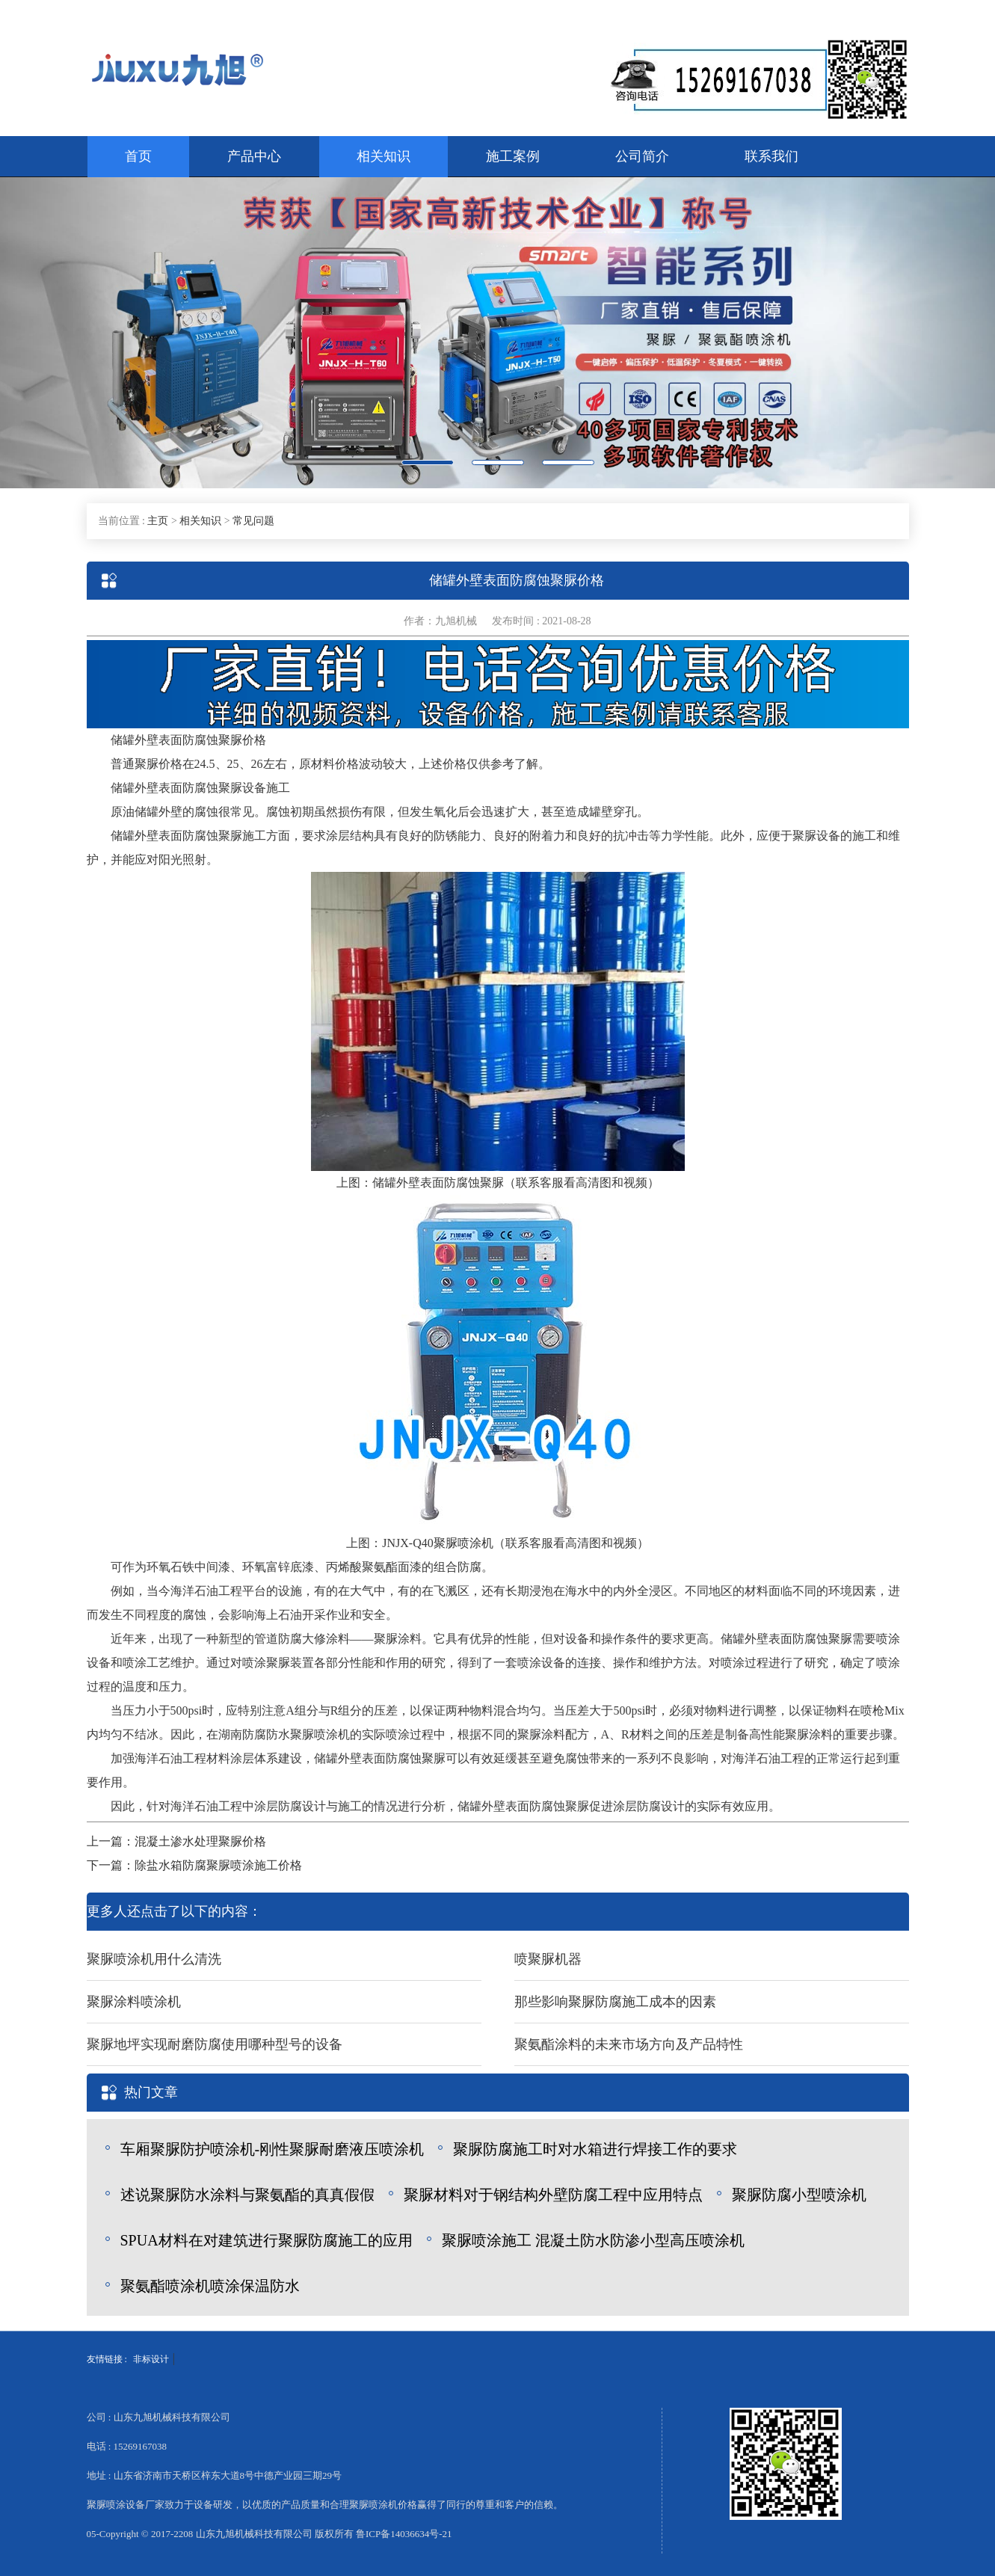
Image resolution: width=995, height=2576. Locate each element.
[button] (75, 332)
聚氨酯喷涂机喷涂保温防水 (210, 2286)
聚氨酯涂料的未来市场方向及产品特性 (628, 2044)
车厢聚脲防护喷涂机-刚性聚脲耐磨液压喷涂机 (272, 2149)
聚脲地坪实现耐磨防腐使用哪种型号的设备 (214, 2044)
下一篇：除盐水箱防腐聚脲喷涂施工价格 (194, 1865)
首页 (138, 156)
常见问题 (253, 520)
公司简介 (642, 156)
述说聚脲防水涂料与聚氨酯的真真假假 (247, 2194)
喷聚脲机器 (548, 1959)
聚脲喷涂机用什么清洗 (154, 1959)
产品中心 (254, 156)
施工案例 (513, 156)
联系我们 (771, 156)
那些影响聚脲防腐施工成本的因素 (615, 2001)
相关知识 (383, 156)
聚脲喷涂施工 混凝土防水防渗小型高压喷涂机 (593, 2240)
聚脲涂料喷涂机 (134, 2001)
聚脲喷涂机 (463, 1543)
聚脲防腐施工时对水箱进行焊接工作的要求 (595, 2149)
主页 (157, 520)
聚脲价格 (242, 740)
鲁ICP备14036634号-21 (404, 2533)
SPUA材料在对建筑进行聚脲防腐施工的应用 (266, 2240)
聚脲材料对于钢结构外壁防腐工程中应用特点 (553, 2194)
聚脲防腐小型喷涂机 (799, 2194)
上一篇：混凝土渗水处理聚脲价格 (176, 1841)
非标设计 (151, 2359)
